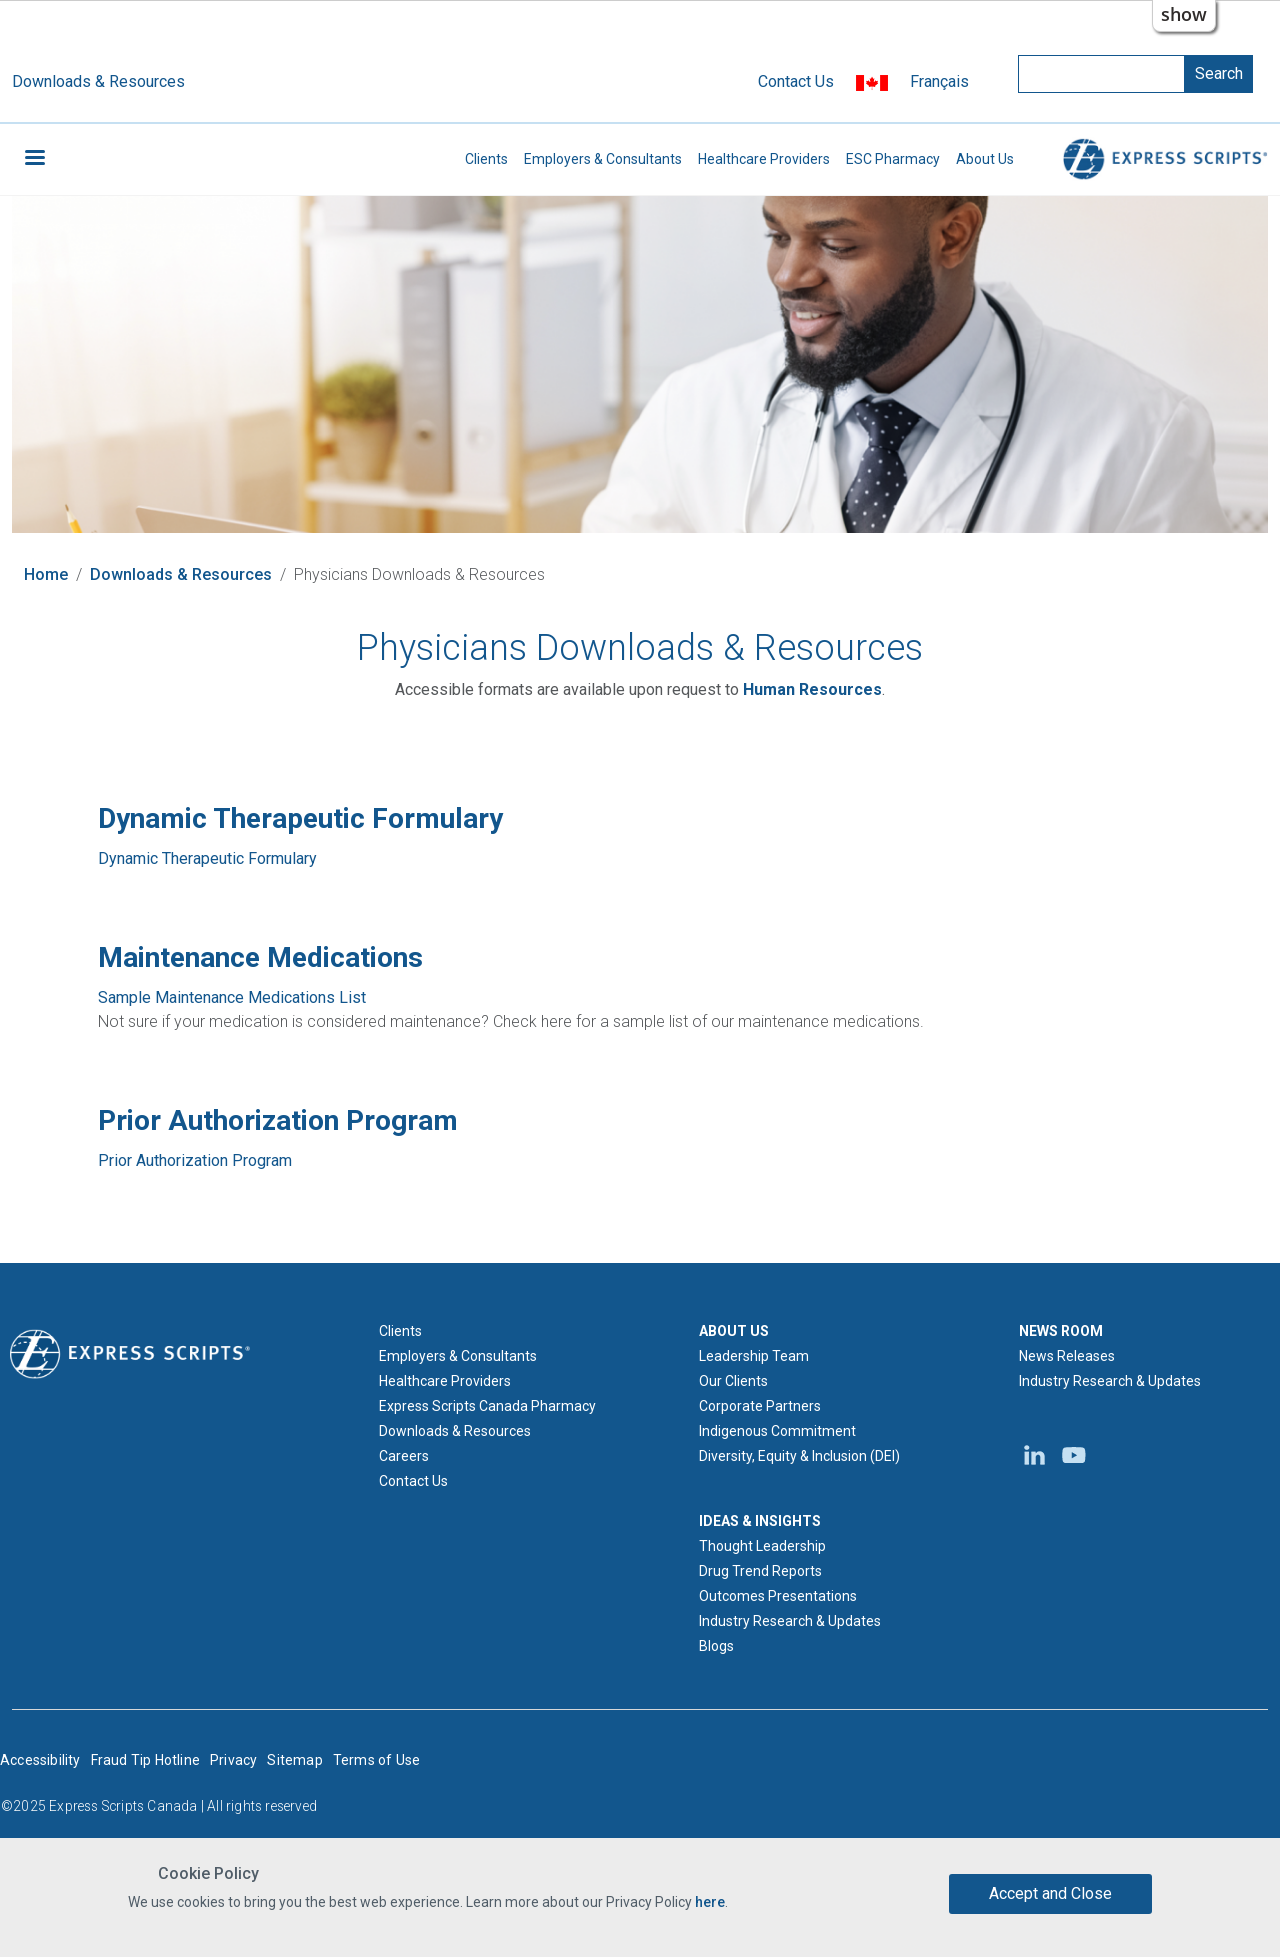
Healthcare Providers (764, 159)
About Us (985, 159)
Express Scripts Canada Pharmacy (487, 1406)
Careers (404, 1456)
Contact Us (796, 81)
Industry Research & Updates (790, 1621)
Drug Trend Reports (760, 1571)
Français (939, 81)
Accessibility (40, 1760)
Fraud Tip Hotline (145, 1760)
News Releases (1067, 1356)
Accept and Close (1050, 1894)
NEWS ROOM (1061, 1331)
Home (46, 574)
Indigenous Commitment (777, 1431)
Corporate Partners (760, 1406)
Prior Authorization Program (195, 1160)
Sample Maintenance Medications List (232, 997)
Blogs (716, 1646)
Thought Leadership (762, 1546)
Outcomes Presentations (778, 1596)
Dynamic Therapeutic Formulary (207, 858)
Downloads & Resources (98, 81)
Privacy (233, 1760)
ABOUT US (734, 1331)
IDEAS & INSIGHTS (760, 1521)
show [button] (1184, 14)
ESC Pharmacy (893, 159)
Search (1219, 73)
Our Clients (733, 1381)
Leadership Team (754, 1356)
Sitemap (294, 1760)
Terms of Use (376, 1760)
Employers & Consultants (603, 159)
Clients (486, 159)
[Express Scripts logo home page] (130, 1352)
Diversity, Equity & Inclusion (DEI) (799, 1456)
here (710, 1904)
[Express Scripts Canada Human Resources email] (812, 689)
